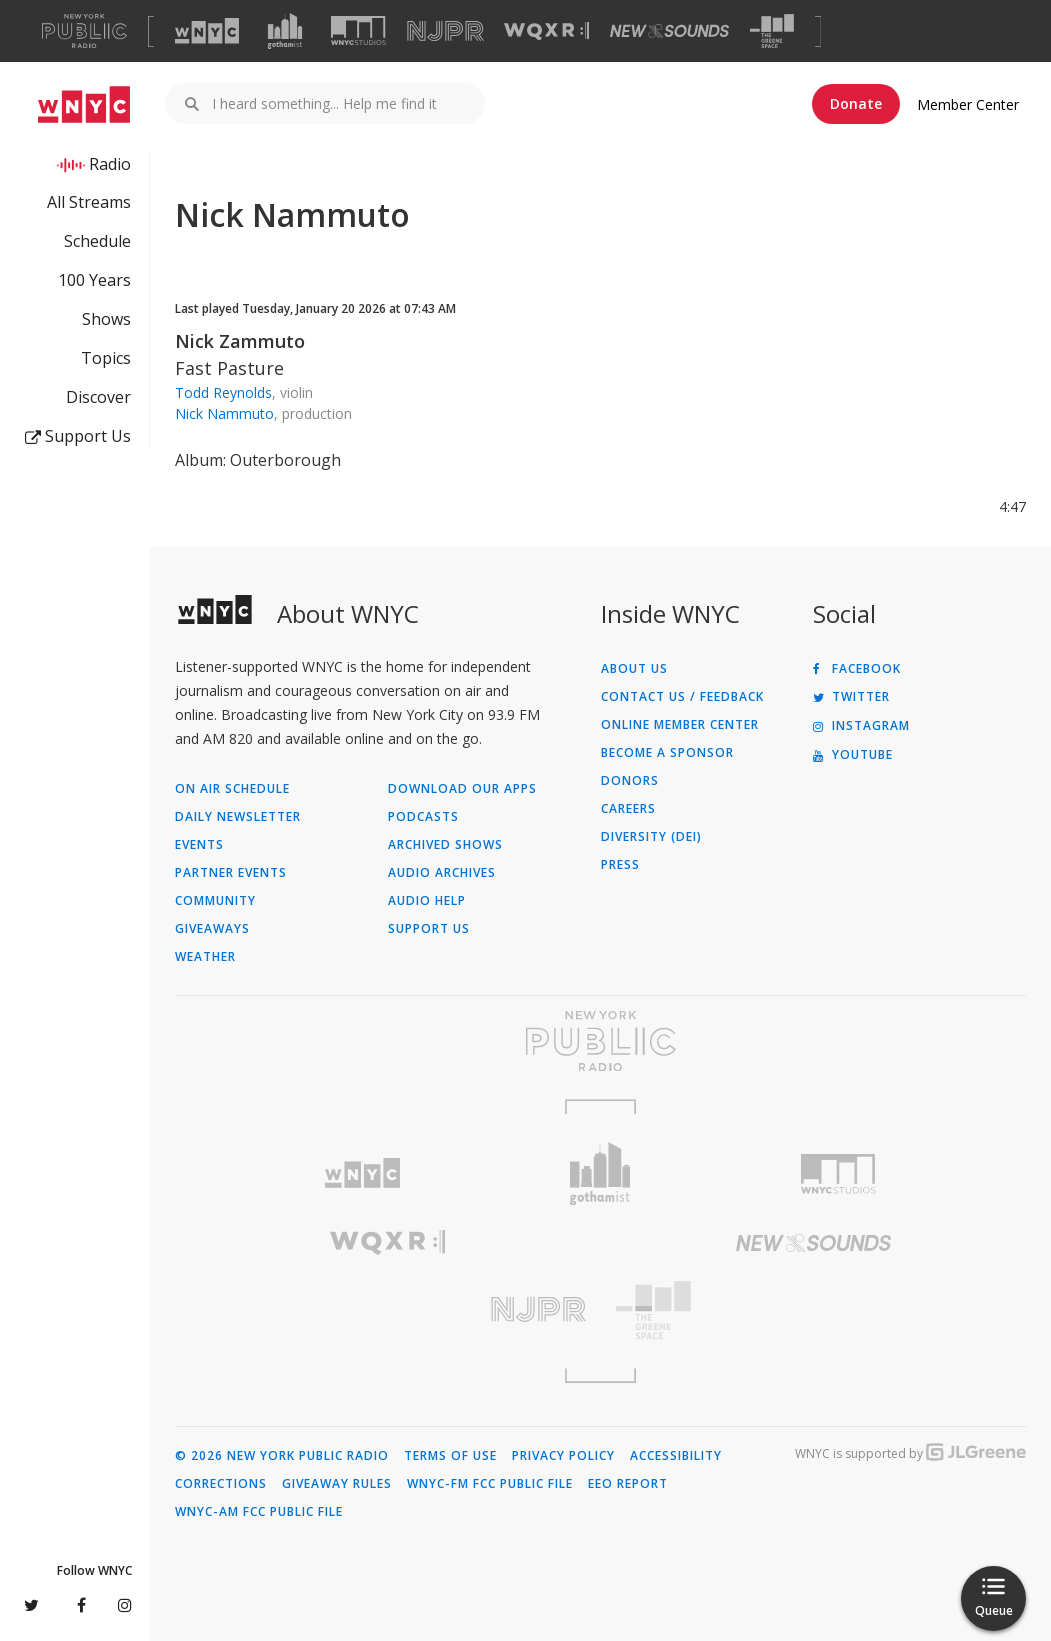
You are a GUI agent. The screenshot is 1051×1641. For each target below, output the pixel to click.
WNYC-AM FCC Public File (259, 1512)
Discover (98, 397)
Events (199, 845)
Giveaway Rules (337, 1484)
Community (215, 901)
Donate (856, 103)
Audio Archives (442, 873)
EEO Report (628, 1484)
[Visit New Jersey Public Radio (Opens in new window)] (388, 1309)
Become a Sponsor (667, 753)
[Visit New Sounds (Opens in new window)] (669, 31)
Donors (630, 781)
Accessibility (676, 1456)
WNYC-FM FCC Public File (490, 1484)
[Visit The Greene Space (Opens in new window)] (772, 31)
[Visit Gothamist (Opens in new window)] (285, 31)
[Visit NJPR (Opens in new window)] (445, 31)
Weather (205, 957)
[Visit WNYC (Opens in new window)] (207, 31)
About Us (634, 669)
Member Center (968, 104)
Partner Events (231, 873)
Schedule (97, 241)
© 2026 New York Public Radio (282, 1456)
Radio (110, 164)
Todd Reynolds (223, 392)
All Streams (89, 202)
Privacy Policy (563, 1456)
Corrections (221, 1484)
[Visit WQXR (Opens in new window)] (546, 31)
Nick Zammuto (240, 341)
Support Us (78, 436)
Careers (628, 809)
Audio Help (427, 901)
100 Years (94, 280)
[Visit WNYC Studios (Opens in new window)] (358, 30)
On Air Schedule (232, 789)
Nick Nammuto (224, 413)
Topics (106, 358)
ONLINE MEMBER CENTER (680, 725)
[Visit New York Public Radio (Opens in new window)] (600, 1041)
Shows (106, 319)
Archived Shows (445, 845)
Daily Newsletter (238, 817)
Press (620, 865)
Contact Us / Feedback (682, 697)
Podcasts (423, 817)
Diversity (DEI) (651, 837)
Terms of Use (450, 1456)
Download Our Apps (462, 789)
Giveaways (212, 929)
